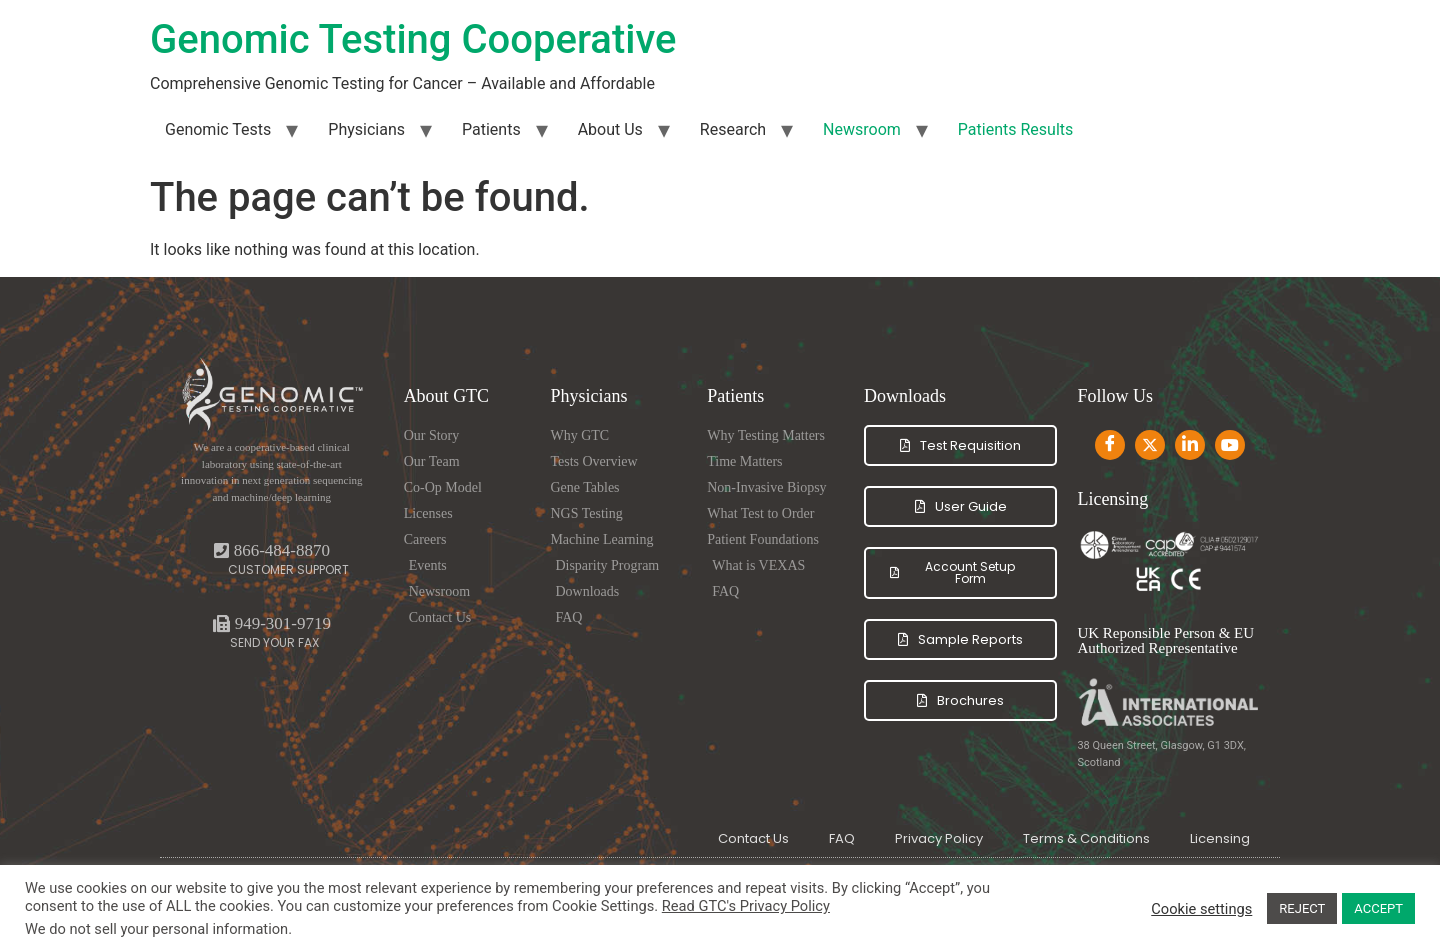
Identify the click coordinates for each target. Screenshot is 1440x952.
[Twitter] (1150, 445)
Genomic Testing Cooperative (413, 39)
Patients (491, 129)
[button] (272, 623)
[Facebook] (1110, 445)
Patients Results (1015, 129)
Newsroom (862, 129)
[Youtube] (1230, 445)
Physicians (366, 129)
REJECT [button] (1302, 908)
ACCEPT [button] (1378, 908)
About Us (610, 129)
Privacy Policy (939, 838)
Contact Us (753, 838)
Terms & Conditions (1086, 838)
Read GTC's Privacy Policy (746, 906)
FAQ (842, 838)
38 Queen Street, (1118, 745)
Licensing (1220, 838)
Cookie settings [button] (1201, 909)
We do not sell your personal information (156, 929)
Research (733, 129)
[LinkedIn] (1190, 445)
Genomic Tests (218, 129)
